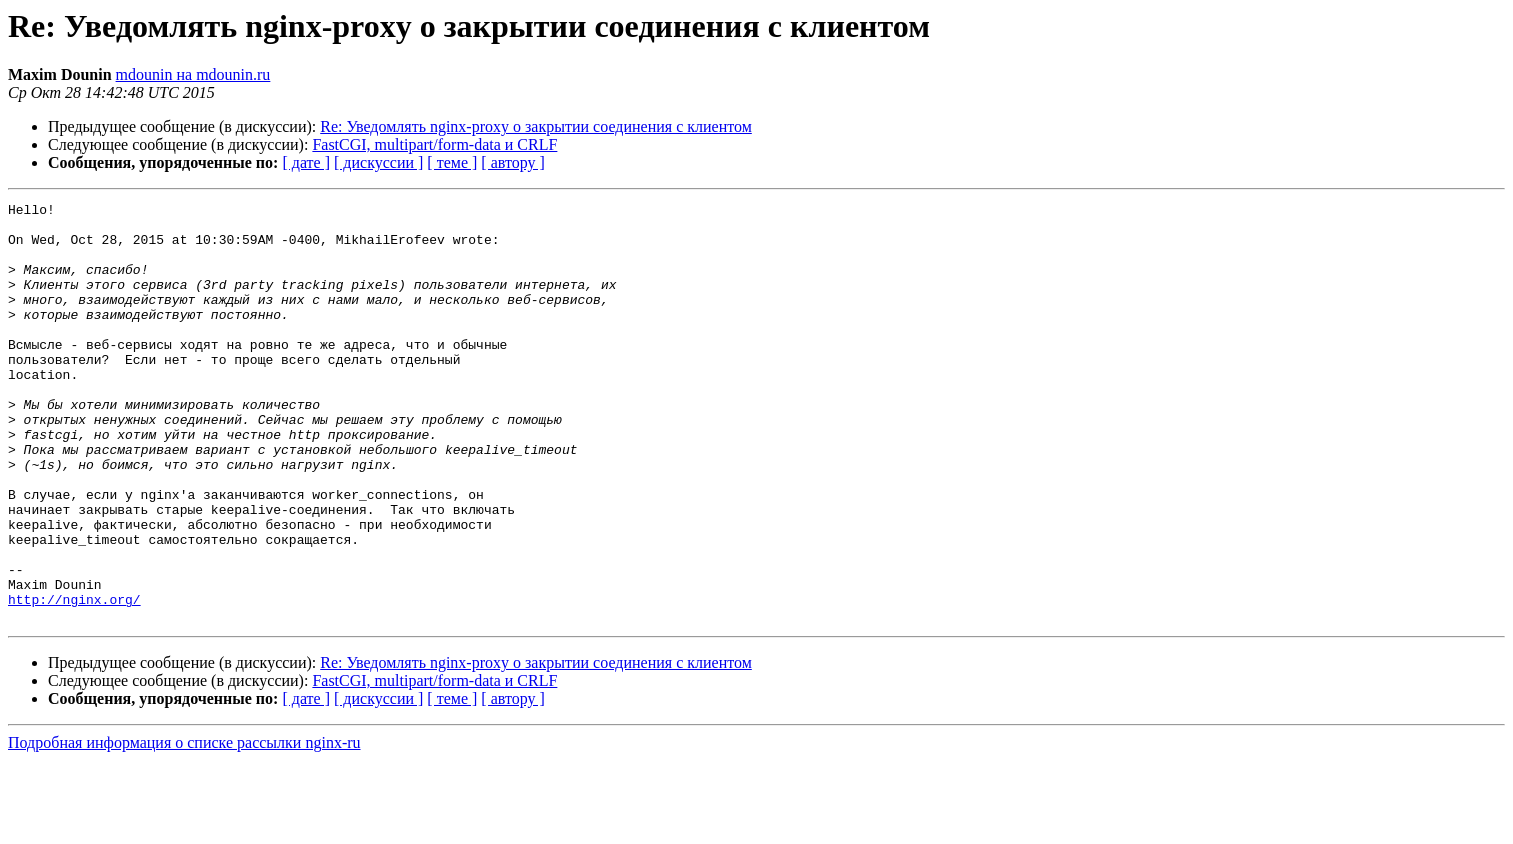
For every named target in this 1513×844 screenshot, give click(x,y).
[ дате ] (306, 162)
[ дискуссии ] (378, 162)
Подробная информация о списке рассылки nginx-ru (184, 826)
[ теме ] (452, 162)
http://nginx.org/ (74, 680)
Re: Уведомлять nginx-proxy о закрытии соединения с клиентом (536, 126)
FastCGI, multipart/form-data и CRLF (434, 144)
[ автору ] (512, 162)
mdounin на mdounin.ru (193, 74)
